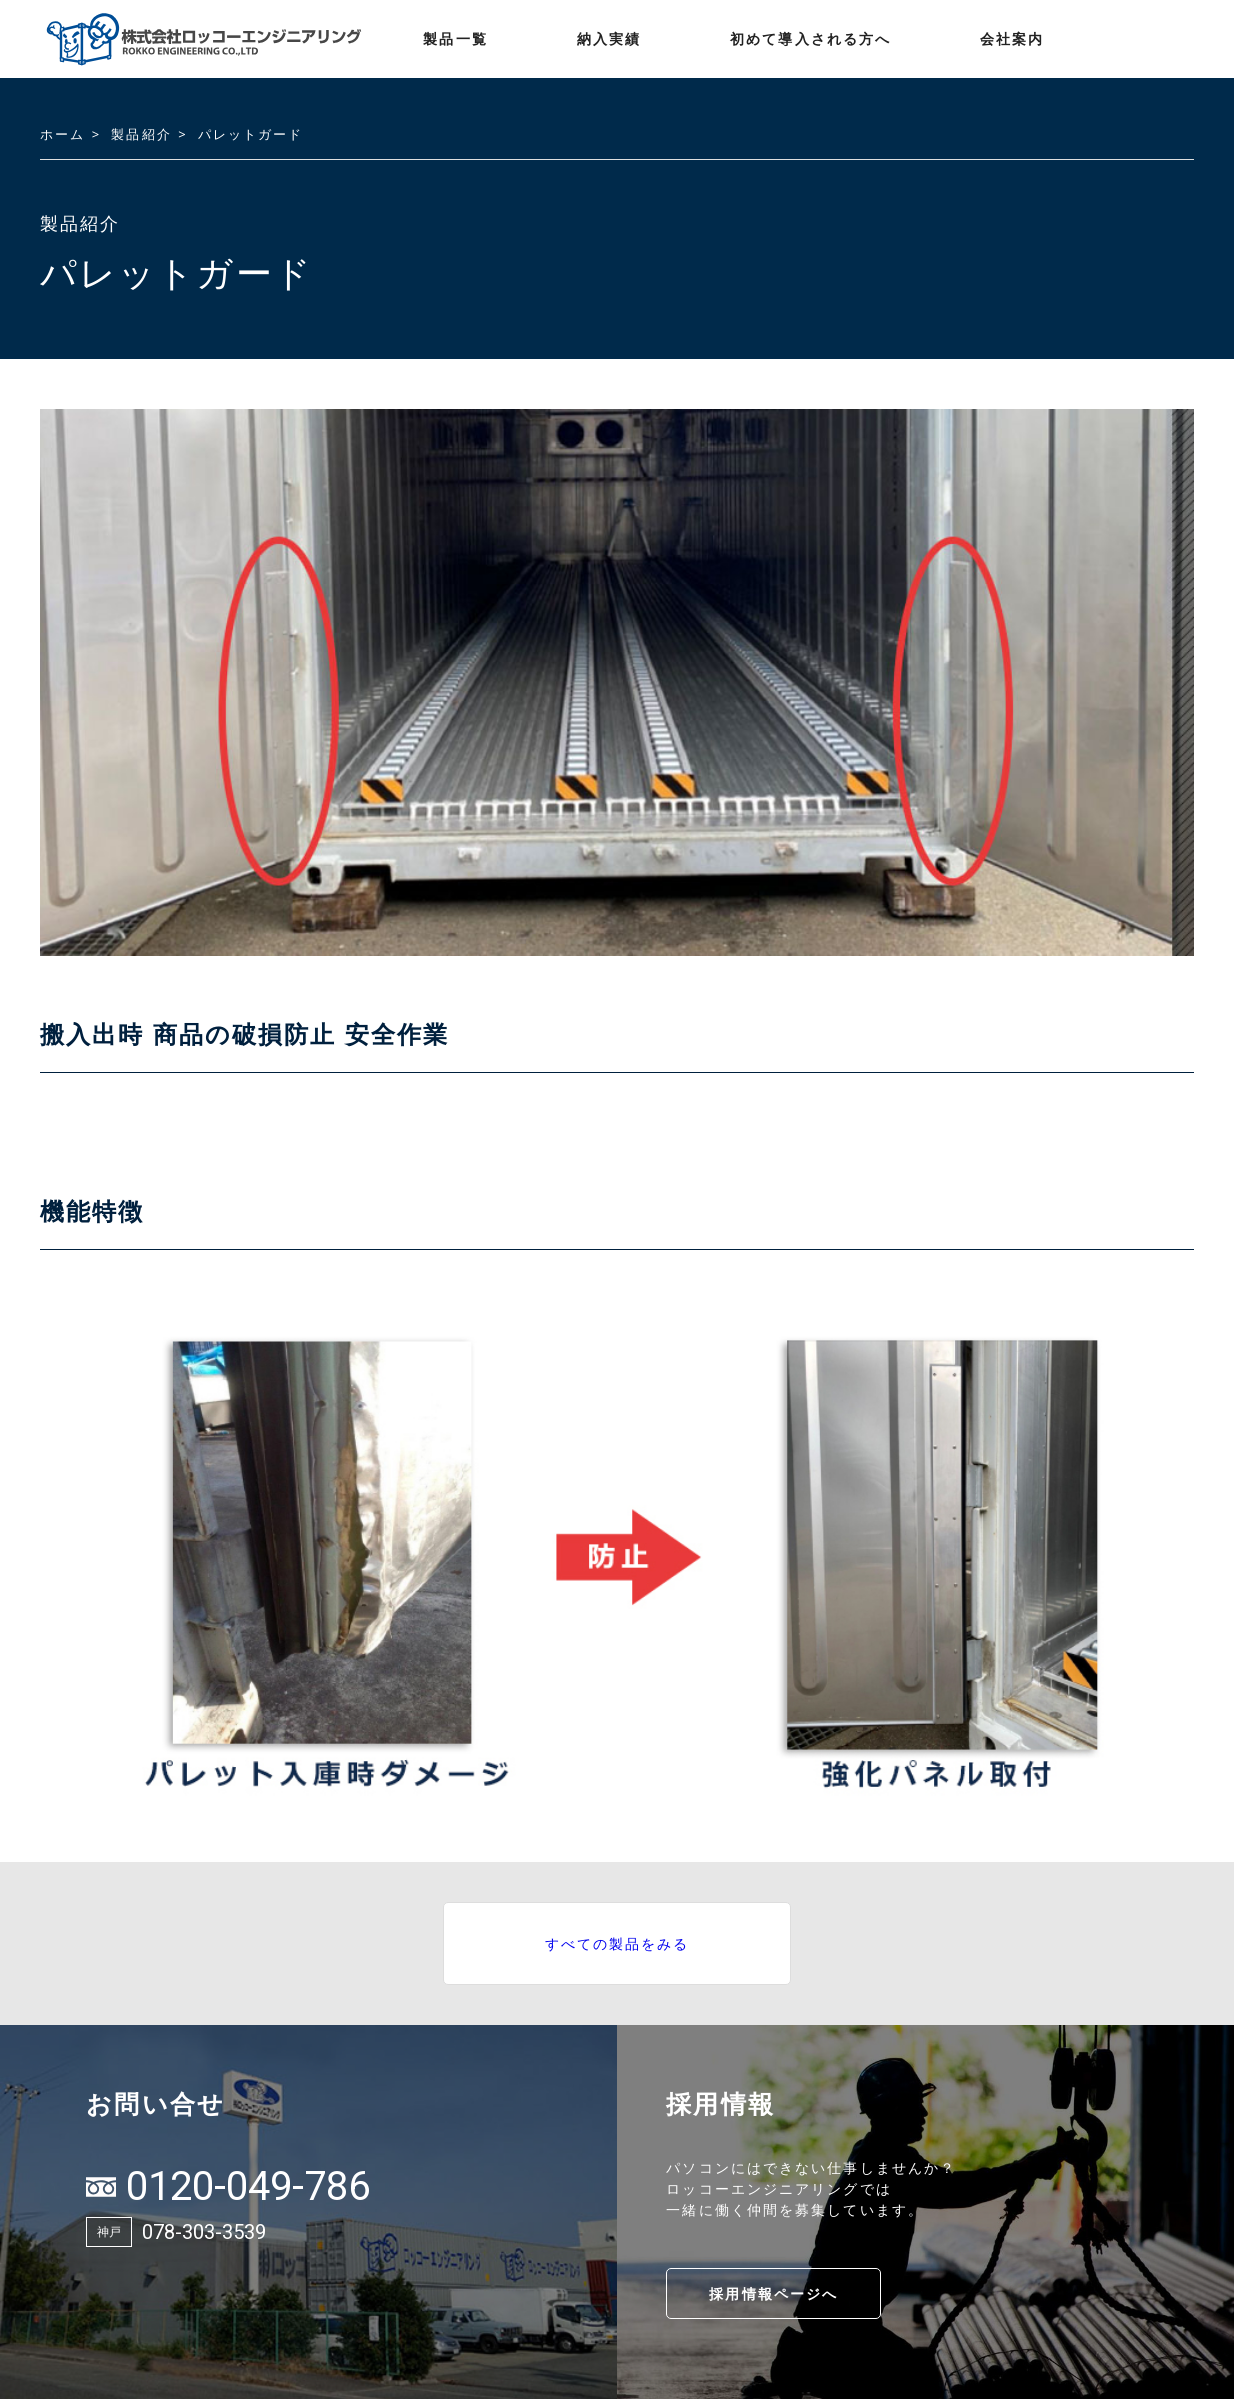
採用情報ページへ (773, 2293)
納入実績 (609, 38)
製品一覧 (455, 38)
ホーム (62, 134)
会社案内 (1012, 38)
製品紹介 (141, 134)
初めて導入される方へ (810, 38)
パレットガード (251, 134)
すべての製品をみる (617, 1943)
